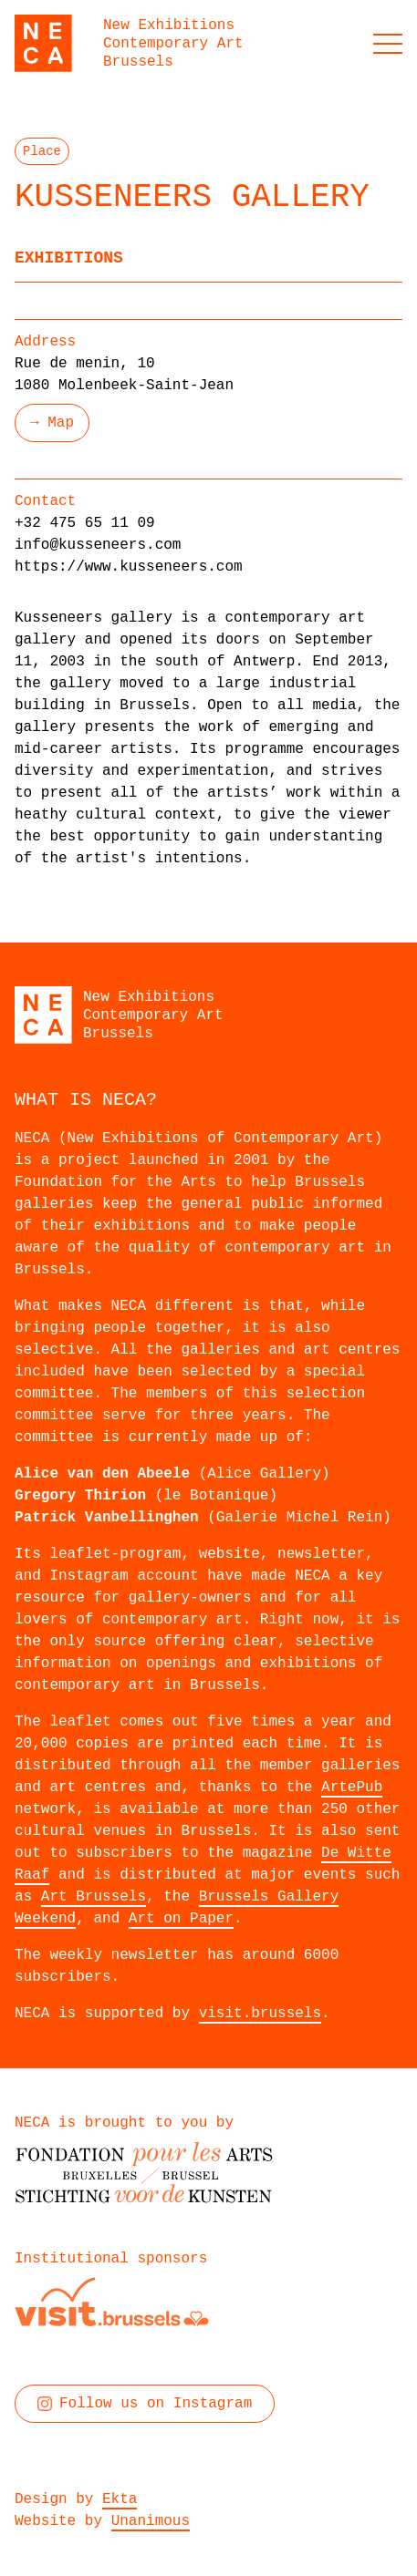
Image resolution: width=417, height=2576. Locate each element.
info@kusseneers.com (98, 545)
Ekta (119, 2499)
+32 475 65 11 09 (85, 523)
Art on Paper (181, 1919)
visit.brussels (260, 2013)
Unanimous (150, 2521)
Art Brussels (93, 1897)
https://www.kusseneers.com (129, 567)
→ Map (52, 423)
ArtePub (351, 1787)
